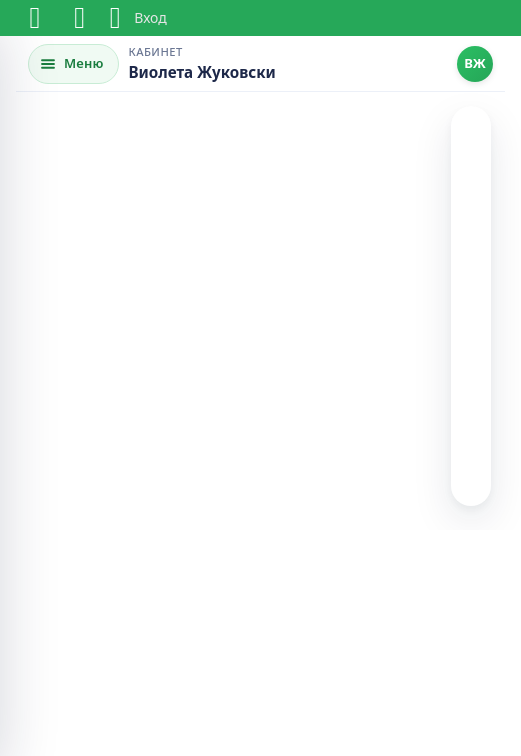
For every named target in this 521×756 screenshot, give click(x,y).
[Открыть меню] (73, 64)
